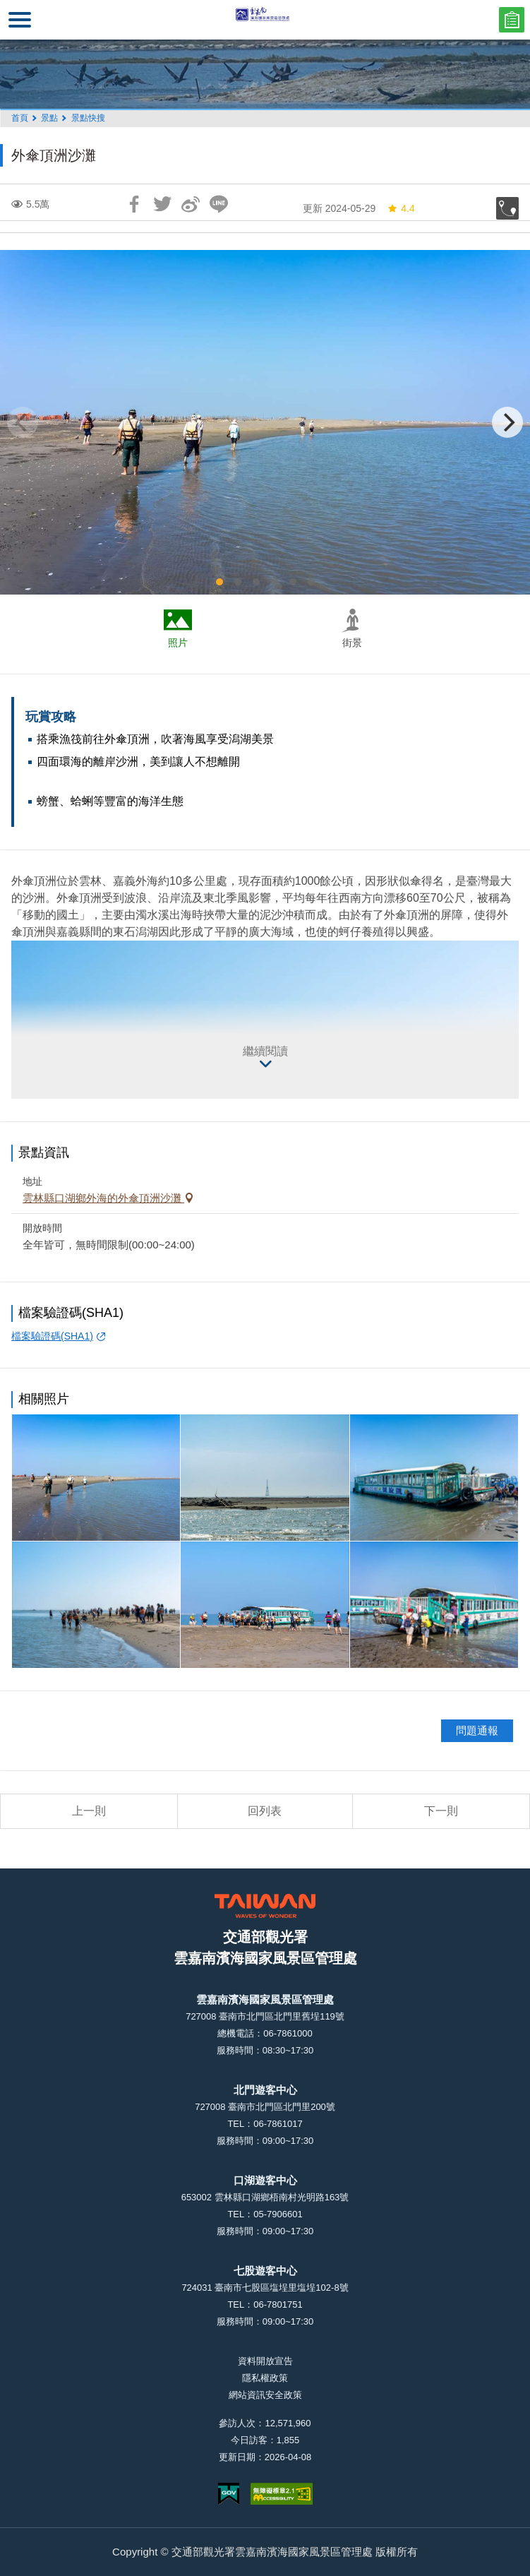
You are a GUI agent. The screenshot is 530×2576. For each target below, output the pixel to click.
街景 (352, 642)
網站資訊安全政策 (265, 2395)
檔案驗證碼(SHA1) (52, 1336)
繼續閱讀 (265, 1051)
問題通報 (477, 1730)
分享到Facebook (134, 204)
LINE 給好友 (219, 204)
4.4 (400, 208)
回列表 (265, 1811)
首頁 (19, 118)
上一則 (89, 1811)
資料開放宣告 (265, 2361)
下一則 (441, 1811)
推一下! (162, 204)
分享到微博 (190, 204)
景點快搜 (88, 118)
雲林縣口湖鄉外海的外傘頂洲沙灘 (103, 1198)
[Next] (507, 422)
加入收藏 (507, 208)
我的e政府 (228, 2494)
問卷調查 (511, 19)
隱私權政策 (265, 2378)
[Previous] (22, 422)
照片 (178, 642)
